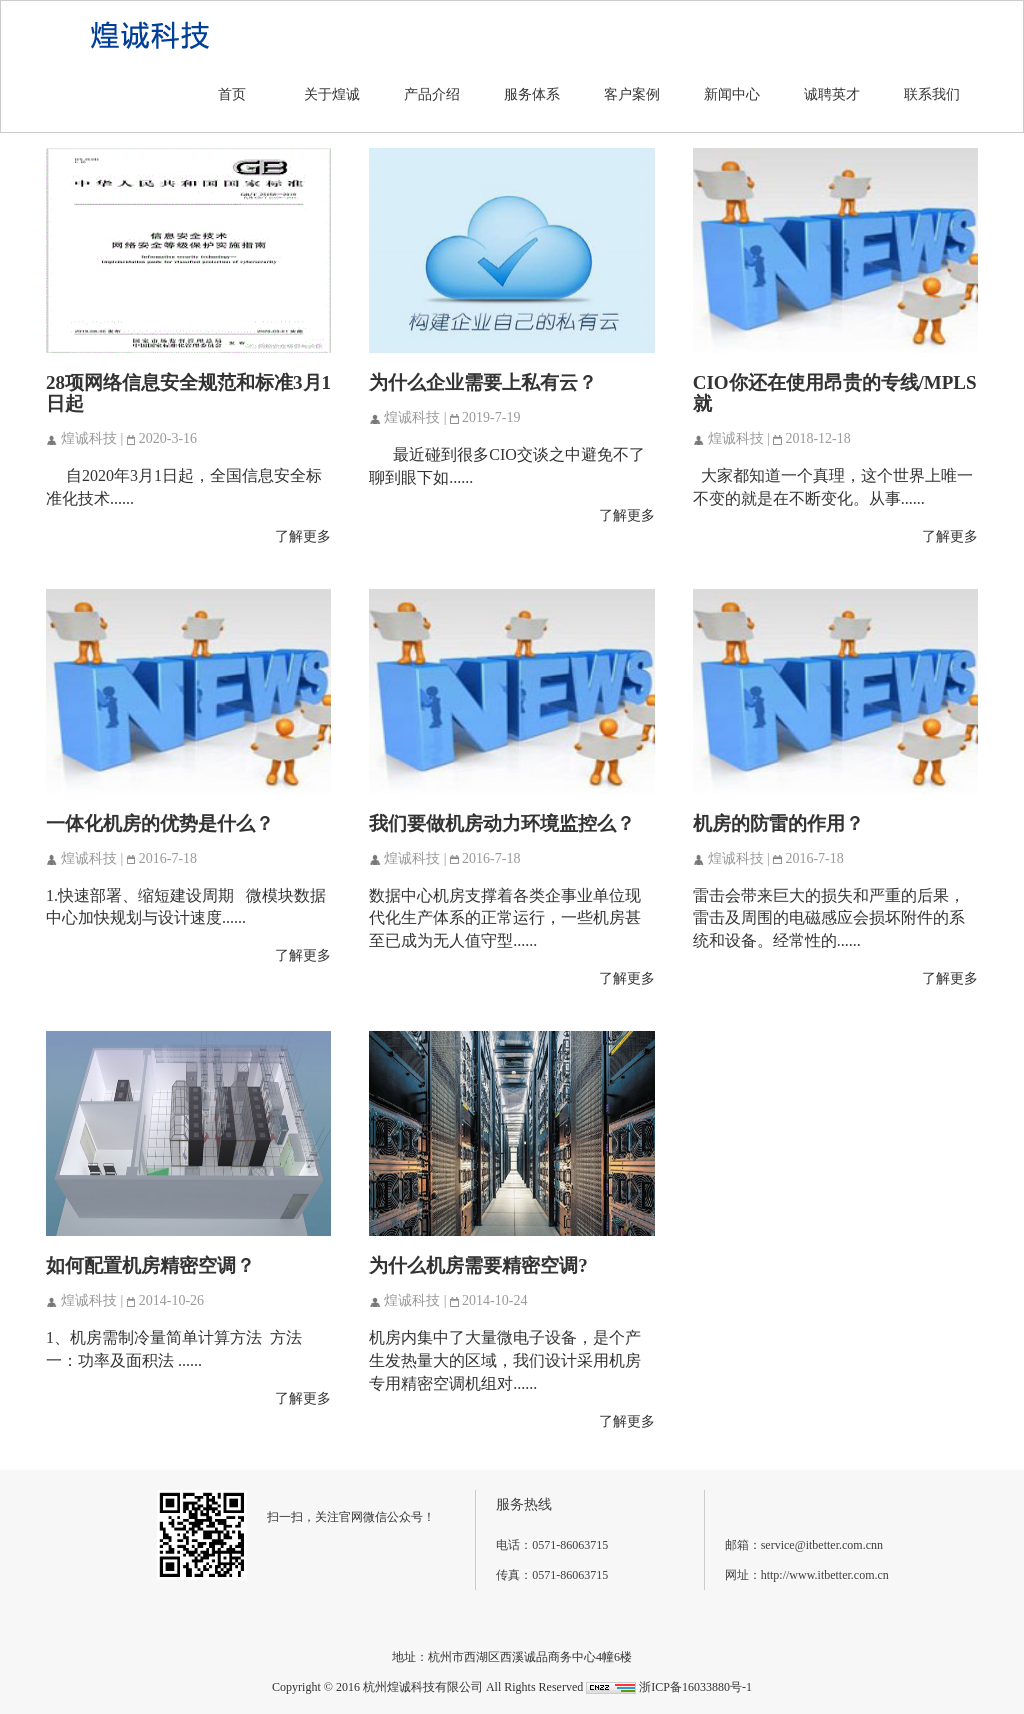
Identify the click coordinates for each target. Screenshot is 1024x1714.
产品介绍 (432, 94)
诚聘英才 (832, 94)
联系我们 (932, 94)
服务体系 (532, 94)
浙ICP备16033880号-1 (695, 1687)
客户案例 (632, 94)
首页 (232, 94)
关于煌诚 (332, 94)
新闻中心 (732, 94)
